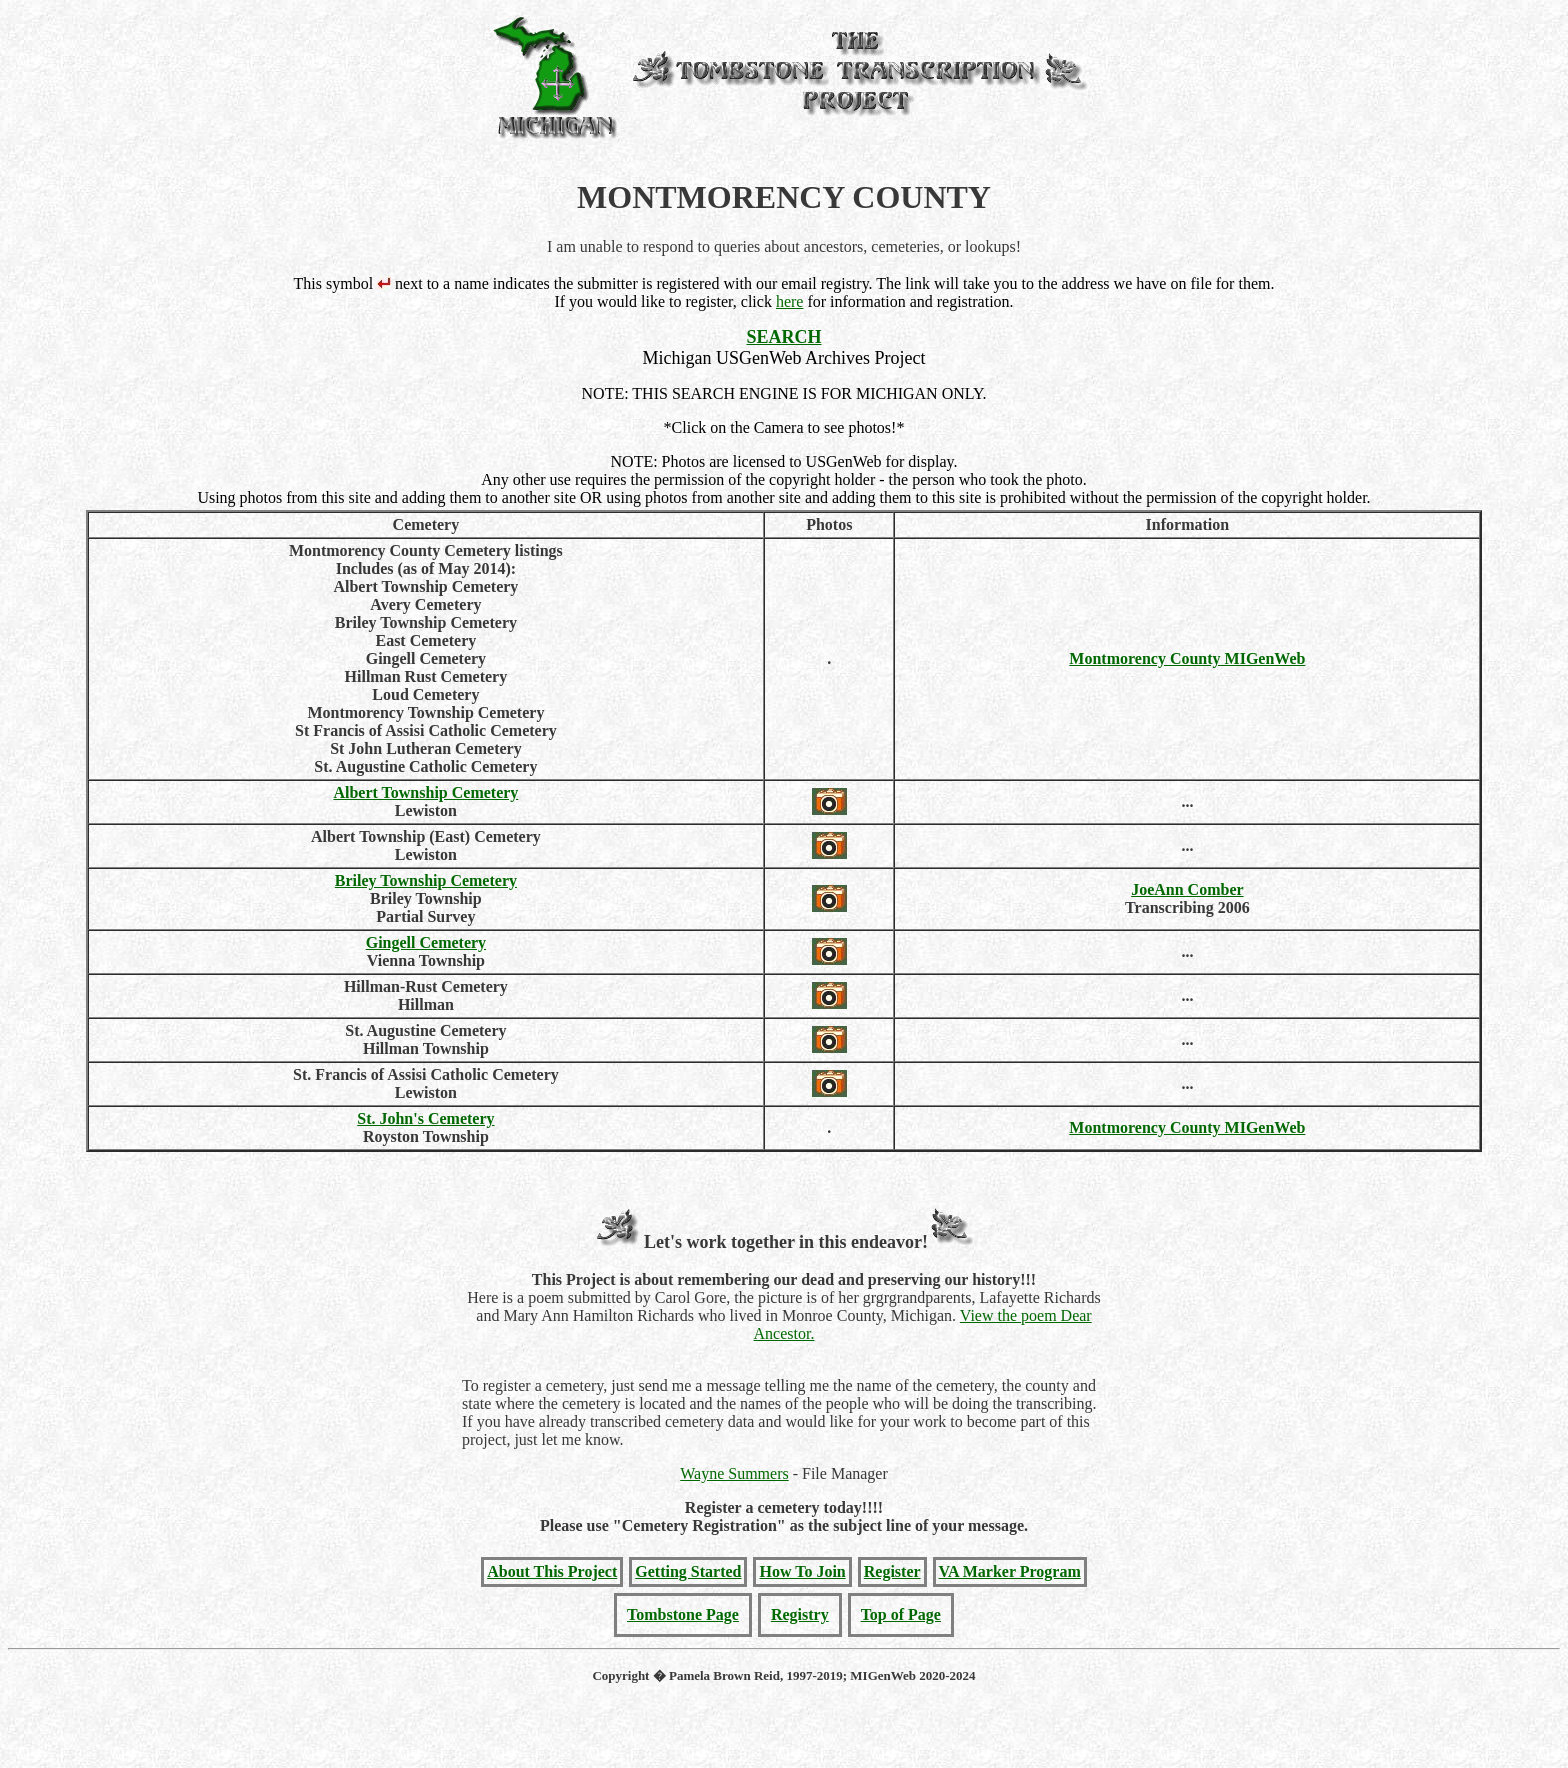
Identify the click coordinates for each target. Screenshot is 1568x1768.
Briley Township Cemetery (426, 880)
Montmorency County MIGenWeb (1187, 658)
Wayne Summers (734, 1473)
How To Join (802, 1571)
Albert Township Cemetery (425, 792)
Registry (800, 1614)
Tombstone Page (683, 1614)
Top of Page (901, 1614)
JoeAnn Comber (1187, 889)
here (790, 301)
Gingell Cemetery (426, 942)
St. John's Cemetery (425, 1118)
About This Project (552, 1571)
